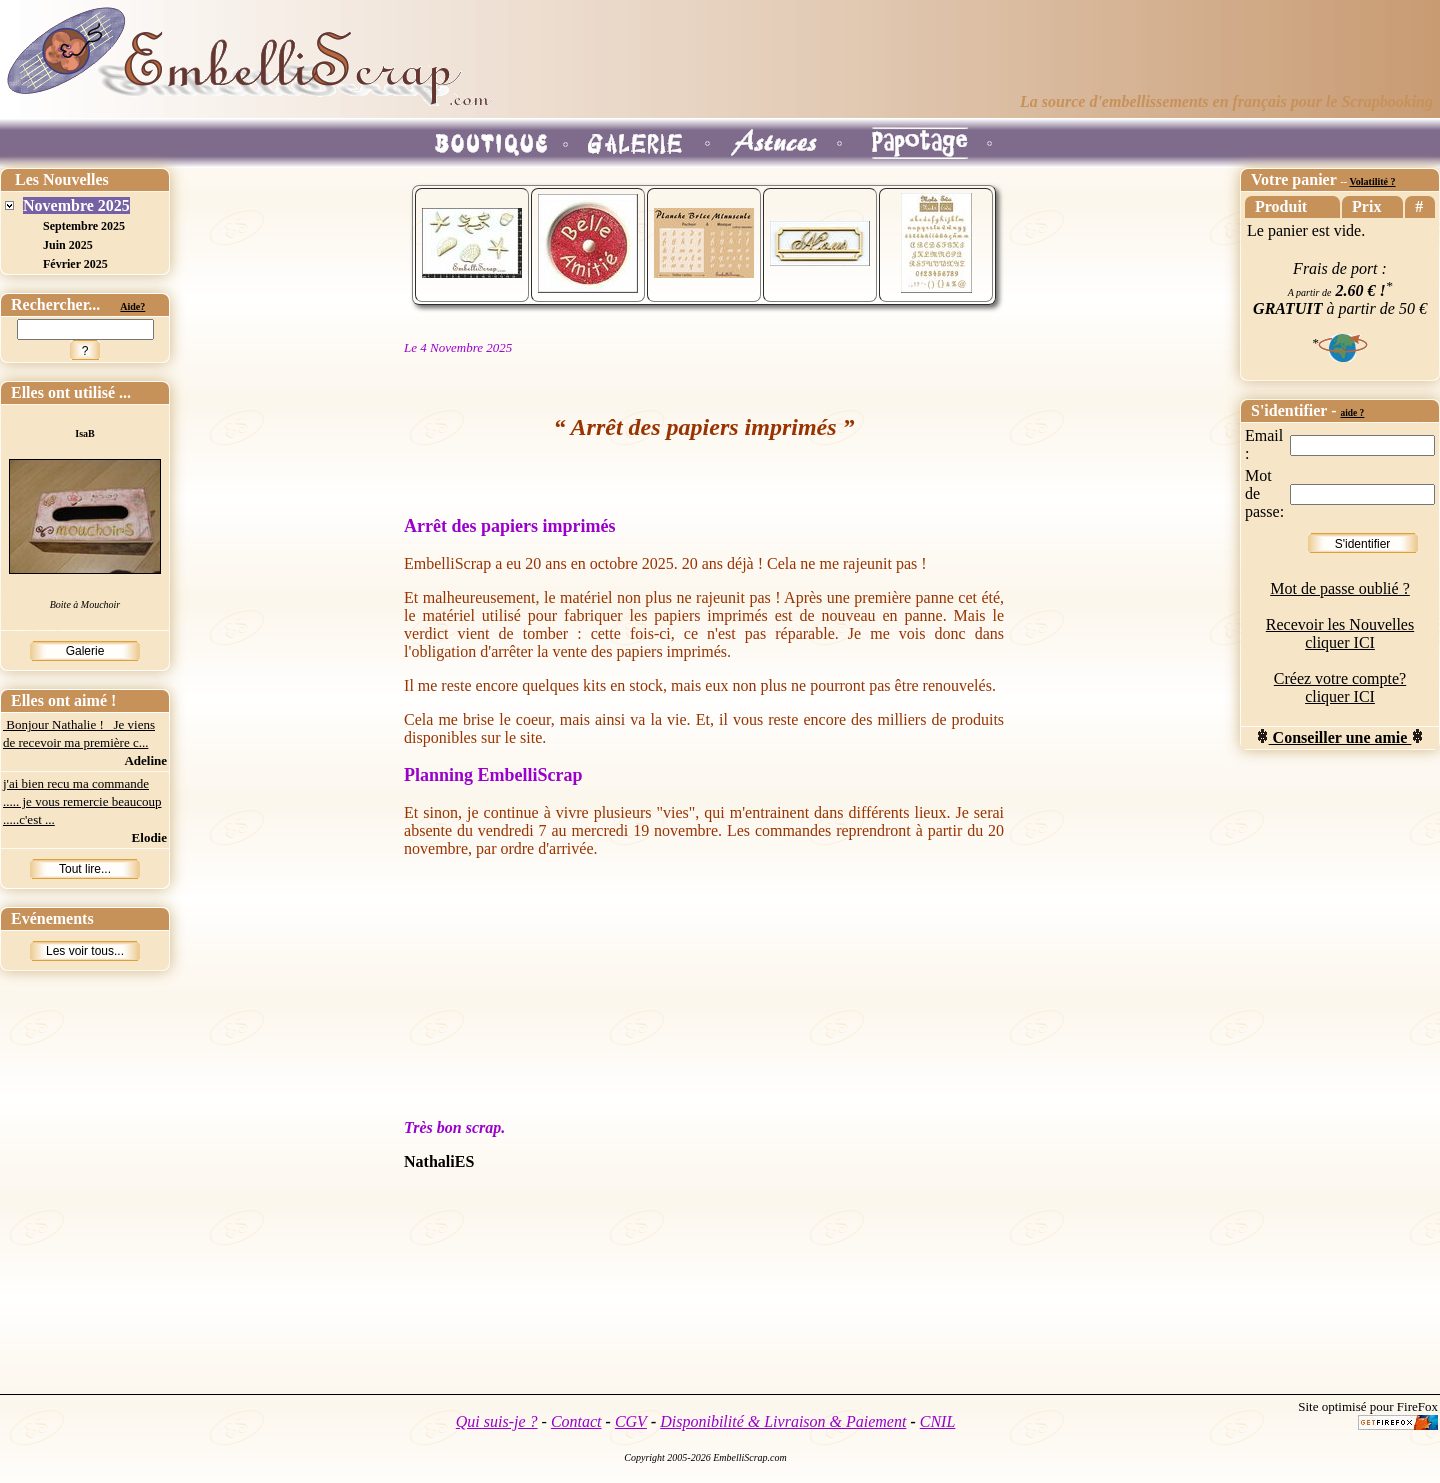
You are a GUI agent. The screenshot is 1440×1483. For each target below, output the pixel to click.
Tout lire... (85, 869)
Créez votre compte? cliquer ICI (1340, 687)
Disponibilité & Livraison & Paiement (783, 1421)
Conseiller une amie (1340, 737)
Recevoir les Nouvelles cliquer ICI (1340, 633)
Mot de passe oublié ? (1340, 588)
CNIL (938, 1421)
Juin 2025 (68, 245)
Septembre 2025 (84, 226)
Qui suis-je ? (497, 1421)
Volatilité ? (1372, 181)
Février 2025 (75, 264)
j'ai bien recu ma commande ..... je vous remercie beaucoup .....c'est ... (82, 801)
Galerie (85, 651)
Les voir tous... (85, 951)
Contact (576, 1421)
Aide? (132, 306)
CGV (631, 1421)
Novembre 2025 (76, 205)
